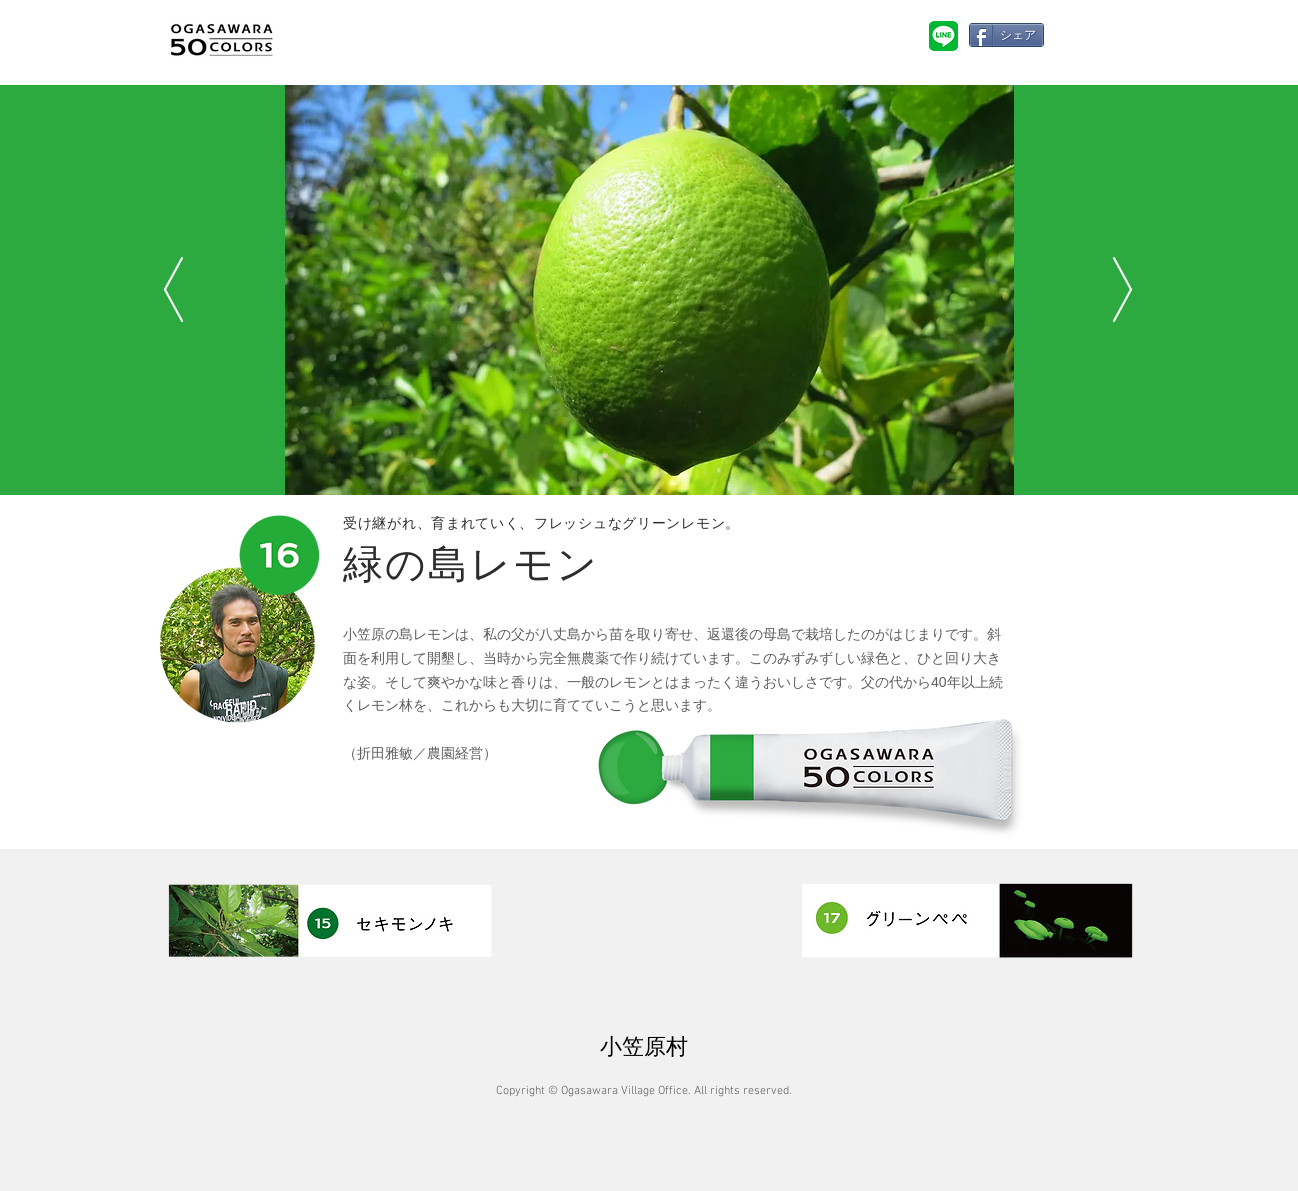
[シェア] (1006, 35)
